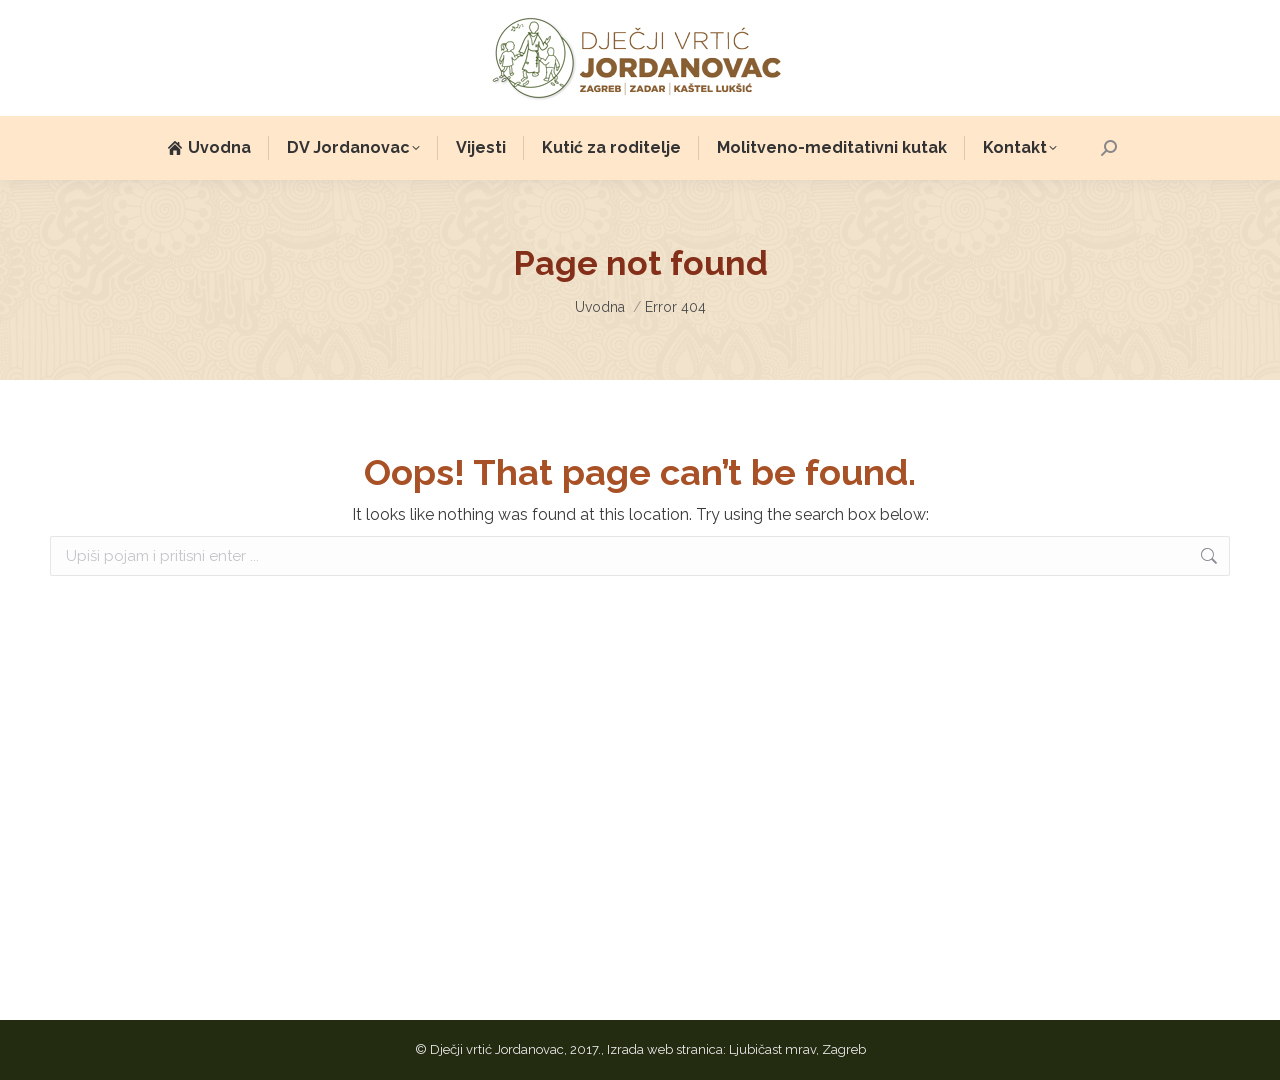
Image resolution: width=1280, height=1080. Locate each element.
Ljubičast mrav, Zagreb (797, 1049)
